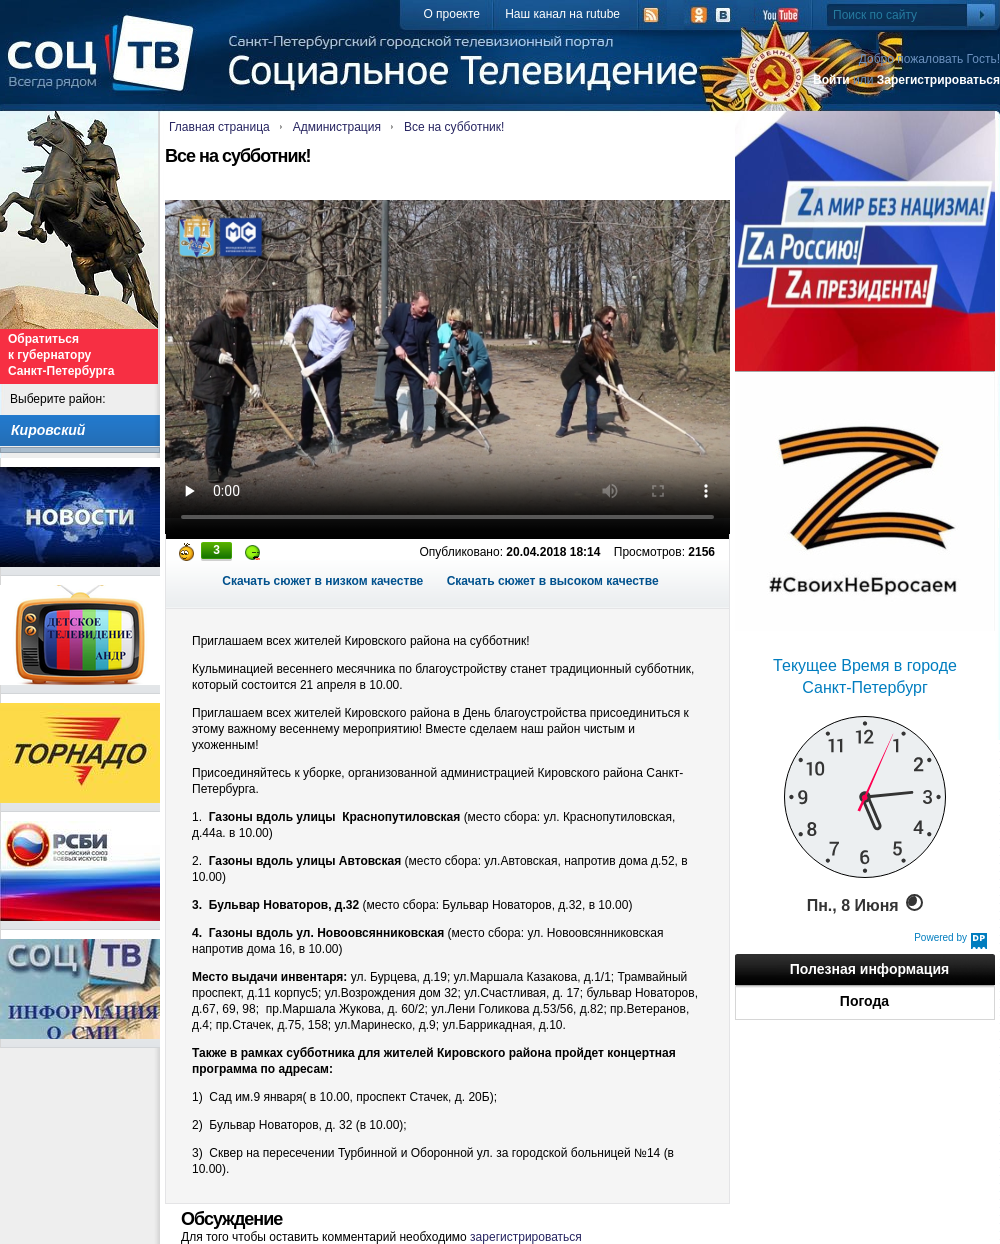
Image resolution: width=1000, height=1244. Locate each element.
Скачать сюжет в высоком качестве (553, 581)
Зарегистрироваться (938, 80)
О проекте (451, 14)
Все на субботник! (454, 127)
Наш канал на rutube (562, 14)
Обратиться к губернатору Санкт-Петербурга (61, 355)
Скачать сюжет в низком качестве (322, 581)
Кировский (48, 430)
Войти (831, 80)
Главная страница (219, 127)
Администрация (337, 127)
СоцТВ (105, 67)
